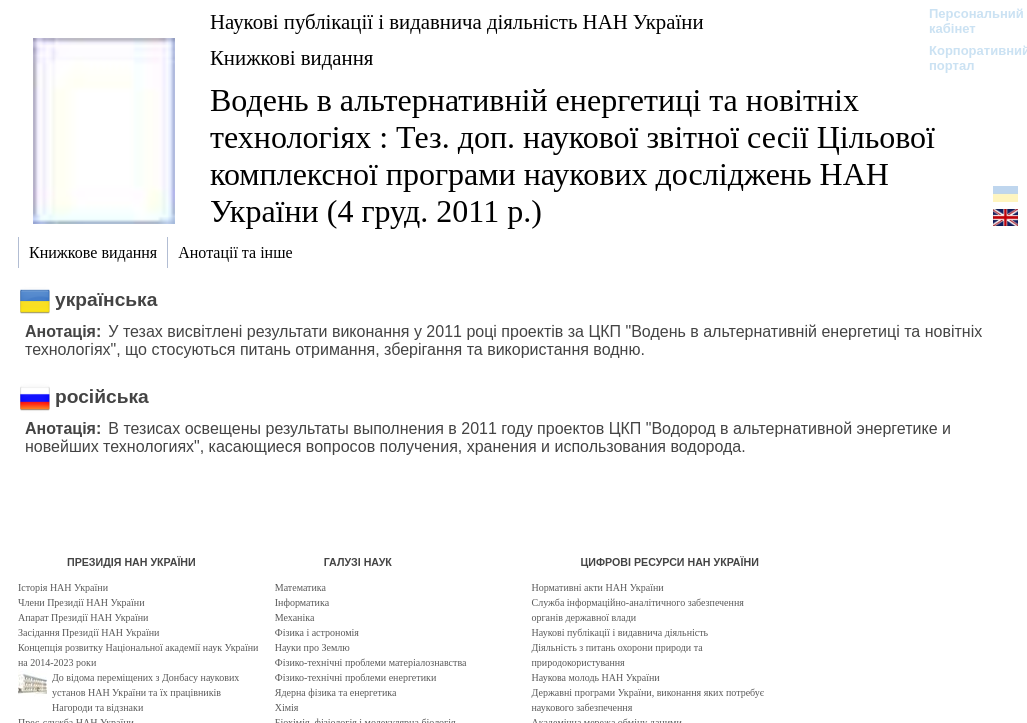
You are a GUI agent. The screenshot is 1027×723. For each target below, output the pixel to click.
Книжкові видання (291, 57)
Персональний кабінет (966, 21)
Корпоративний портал (966, 58)
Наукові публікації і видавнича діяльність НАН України (457, 21)
